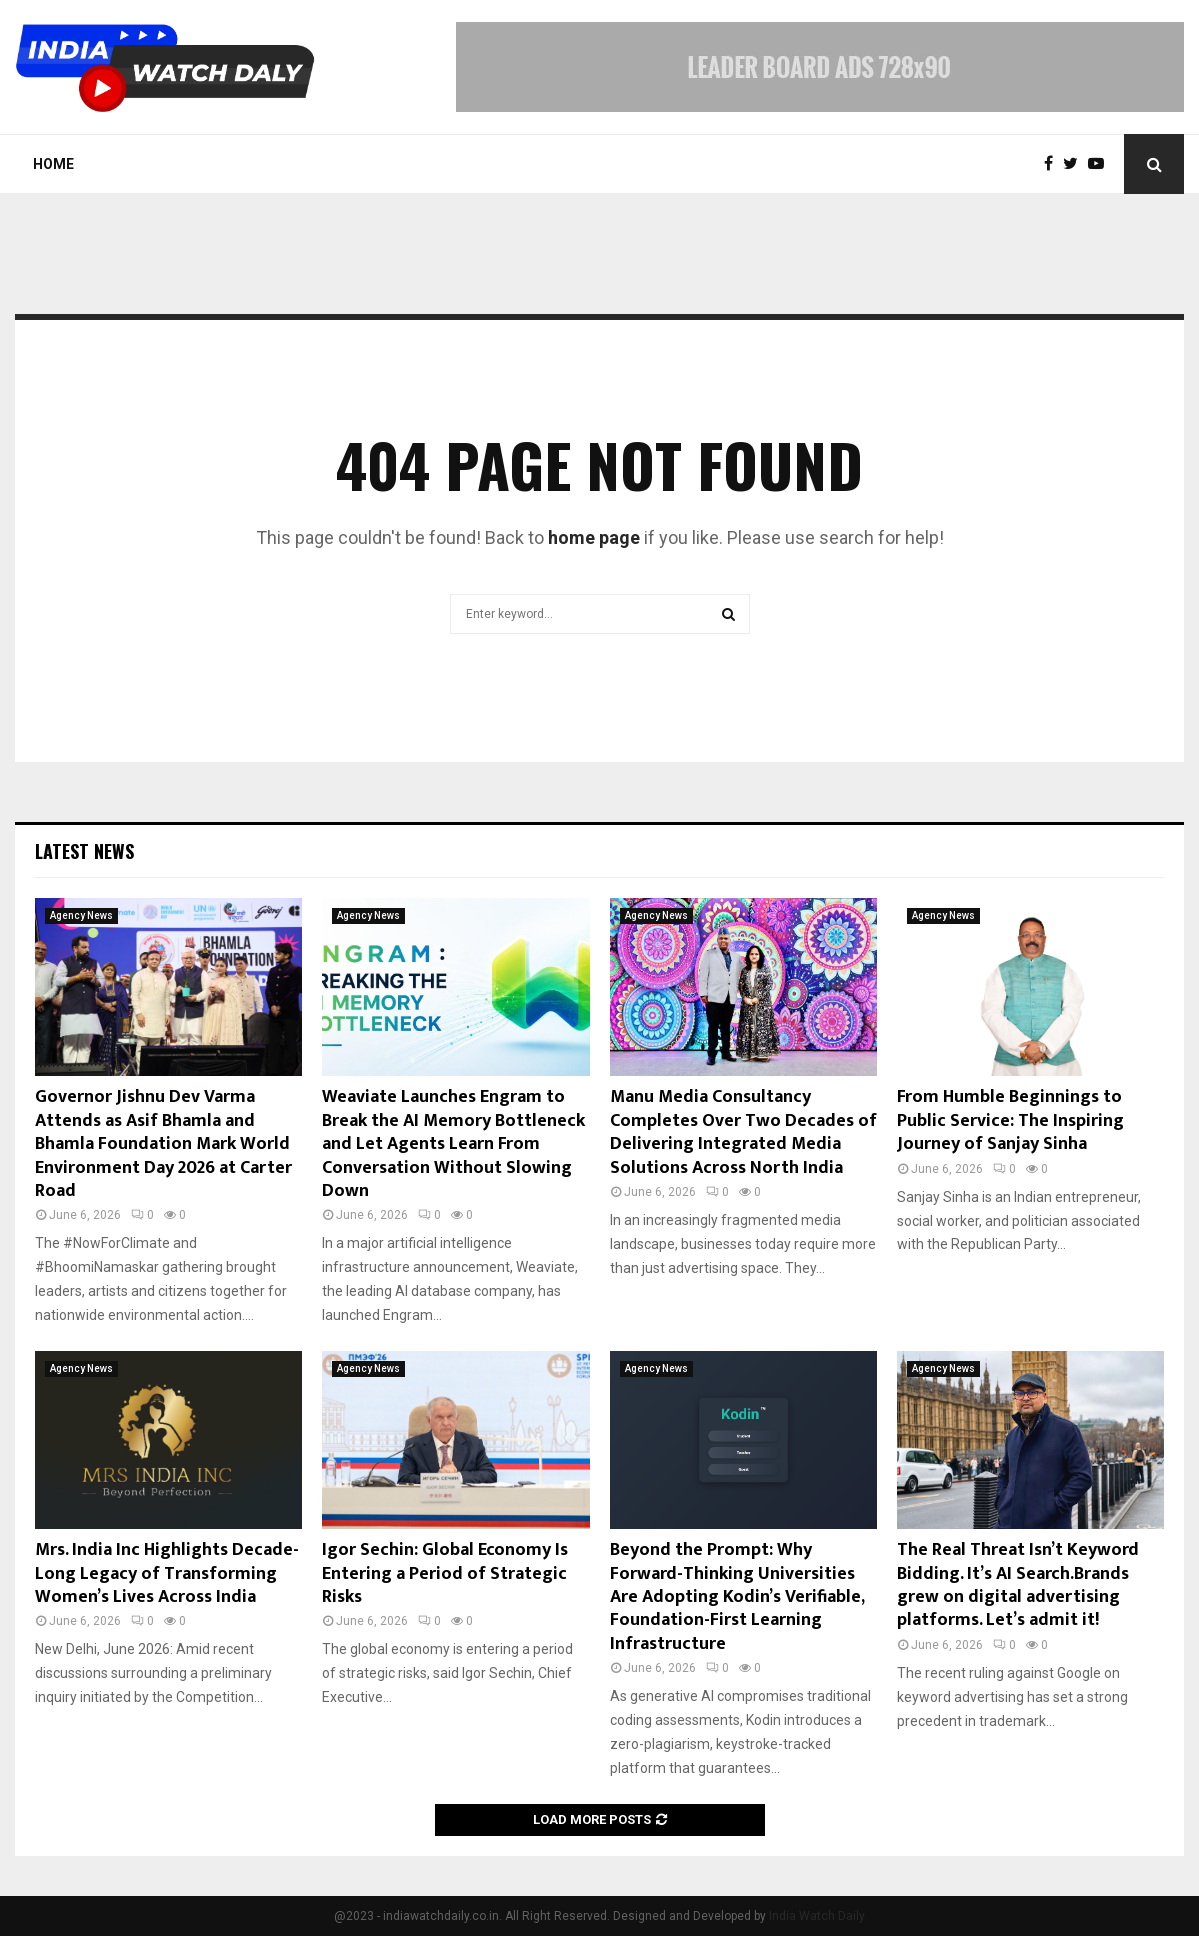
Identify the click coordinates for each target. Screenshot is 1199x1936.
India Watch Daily (817, 1916)
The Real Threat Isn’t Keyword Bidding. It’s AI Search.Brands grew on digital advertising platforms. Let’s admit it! (1018, 1585)
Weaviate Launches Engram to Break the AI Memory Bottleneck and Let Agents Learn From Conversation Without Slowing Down (453, 1144)
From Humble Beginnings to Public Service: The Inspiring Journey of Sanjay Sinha (1010, 1120)
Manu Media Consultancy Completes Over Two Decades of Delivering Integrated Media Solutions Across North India (743, 1132)
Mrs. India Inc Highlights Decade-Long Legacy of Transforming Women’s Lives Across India (167, 1573)
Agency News (81, 915)
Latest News (84, 851)
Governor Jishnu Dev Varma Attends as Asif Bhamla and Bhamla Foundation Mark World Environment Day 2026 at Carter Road (163, 1144)
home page (594, 537)
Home (53, 164)
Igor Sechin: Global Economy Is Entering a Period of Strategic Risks (445, 1573)
